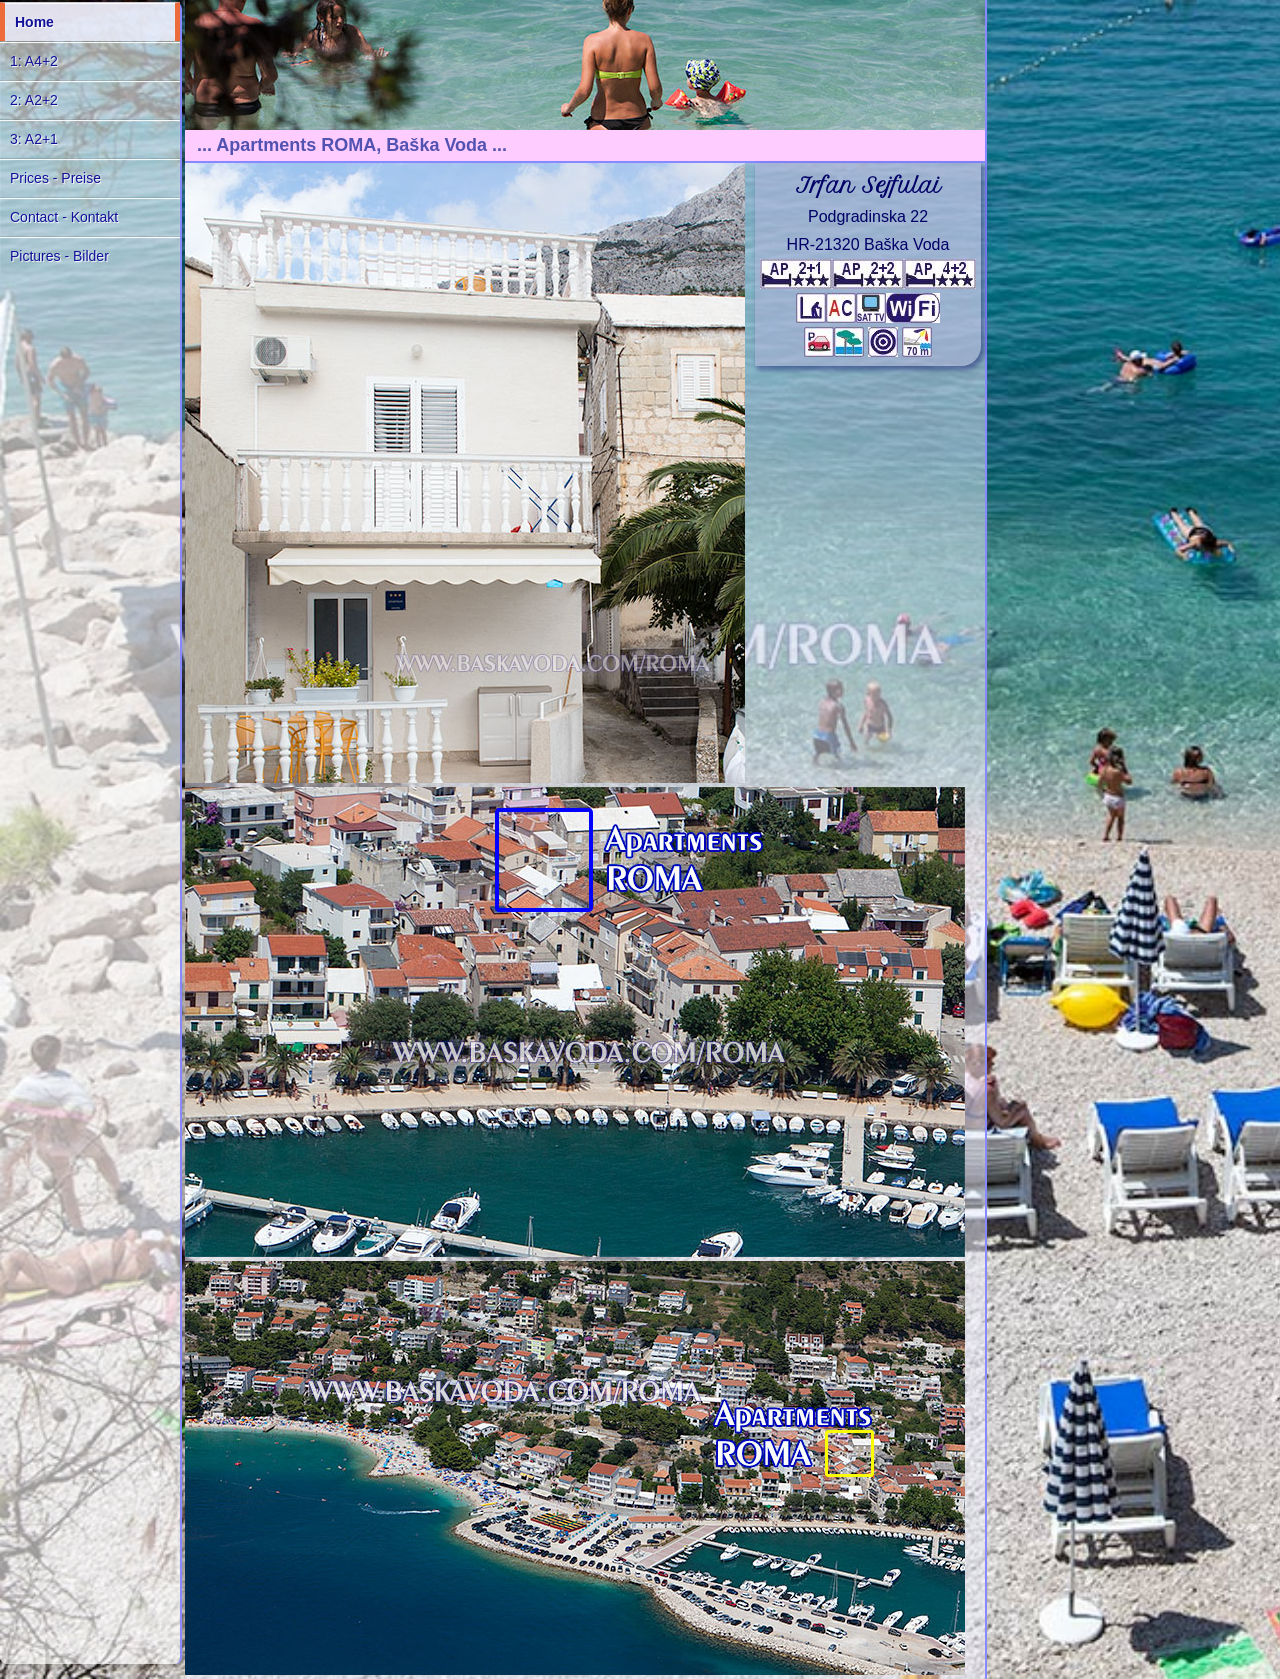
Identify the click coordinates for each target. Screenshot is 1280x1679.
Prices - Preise (55, 178)
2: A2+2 (34, 100)
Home (34, 22)
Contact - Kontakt (64, 217)
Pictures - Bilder (59, 256)
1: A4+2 (34, 61)
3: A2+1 (34, 139)
